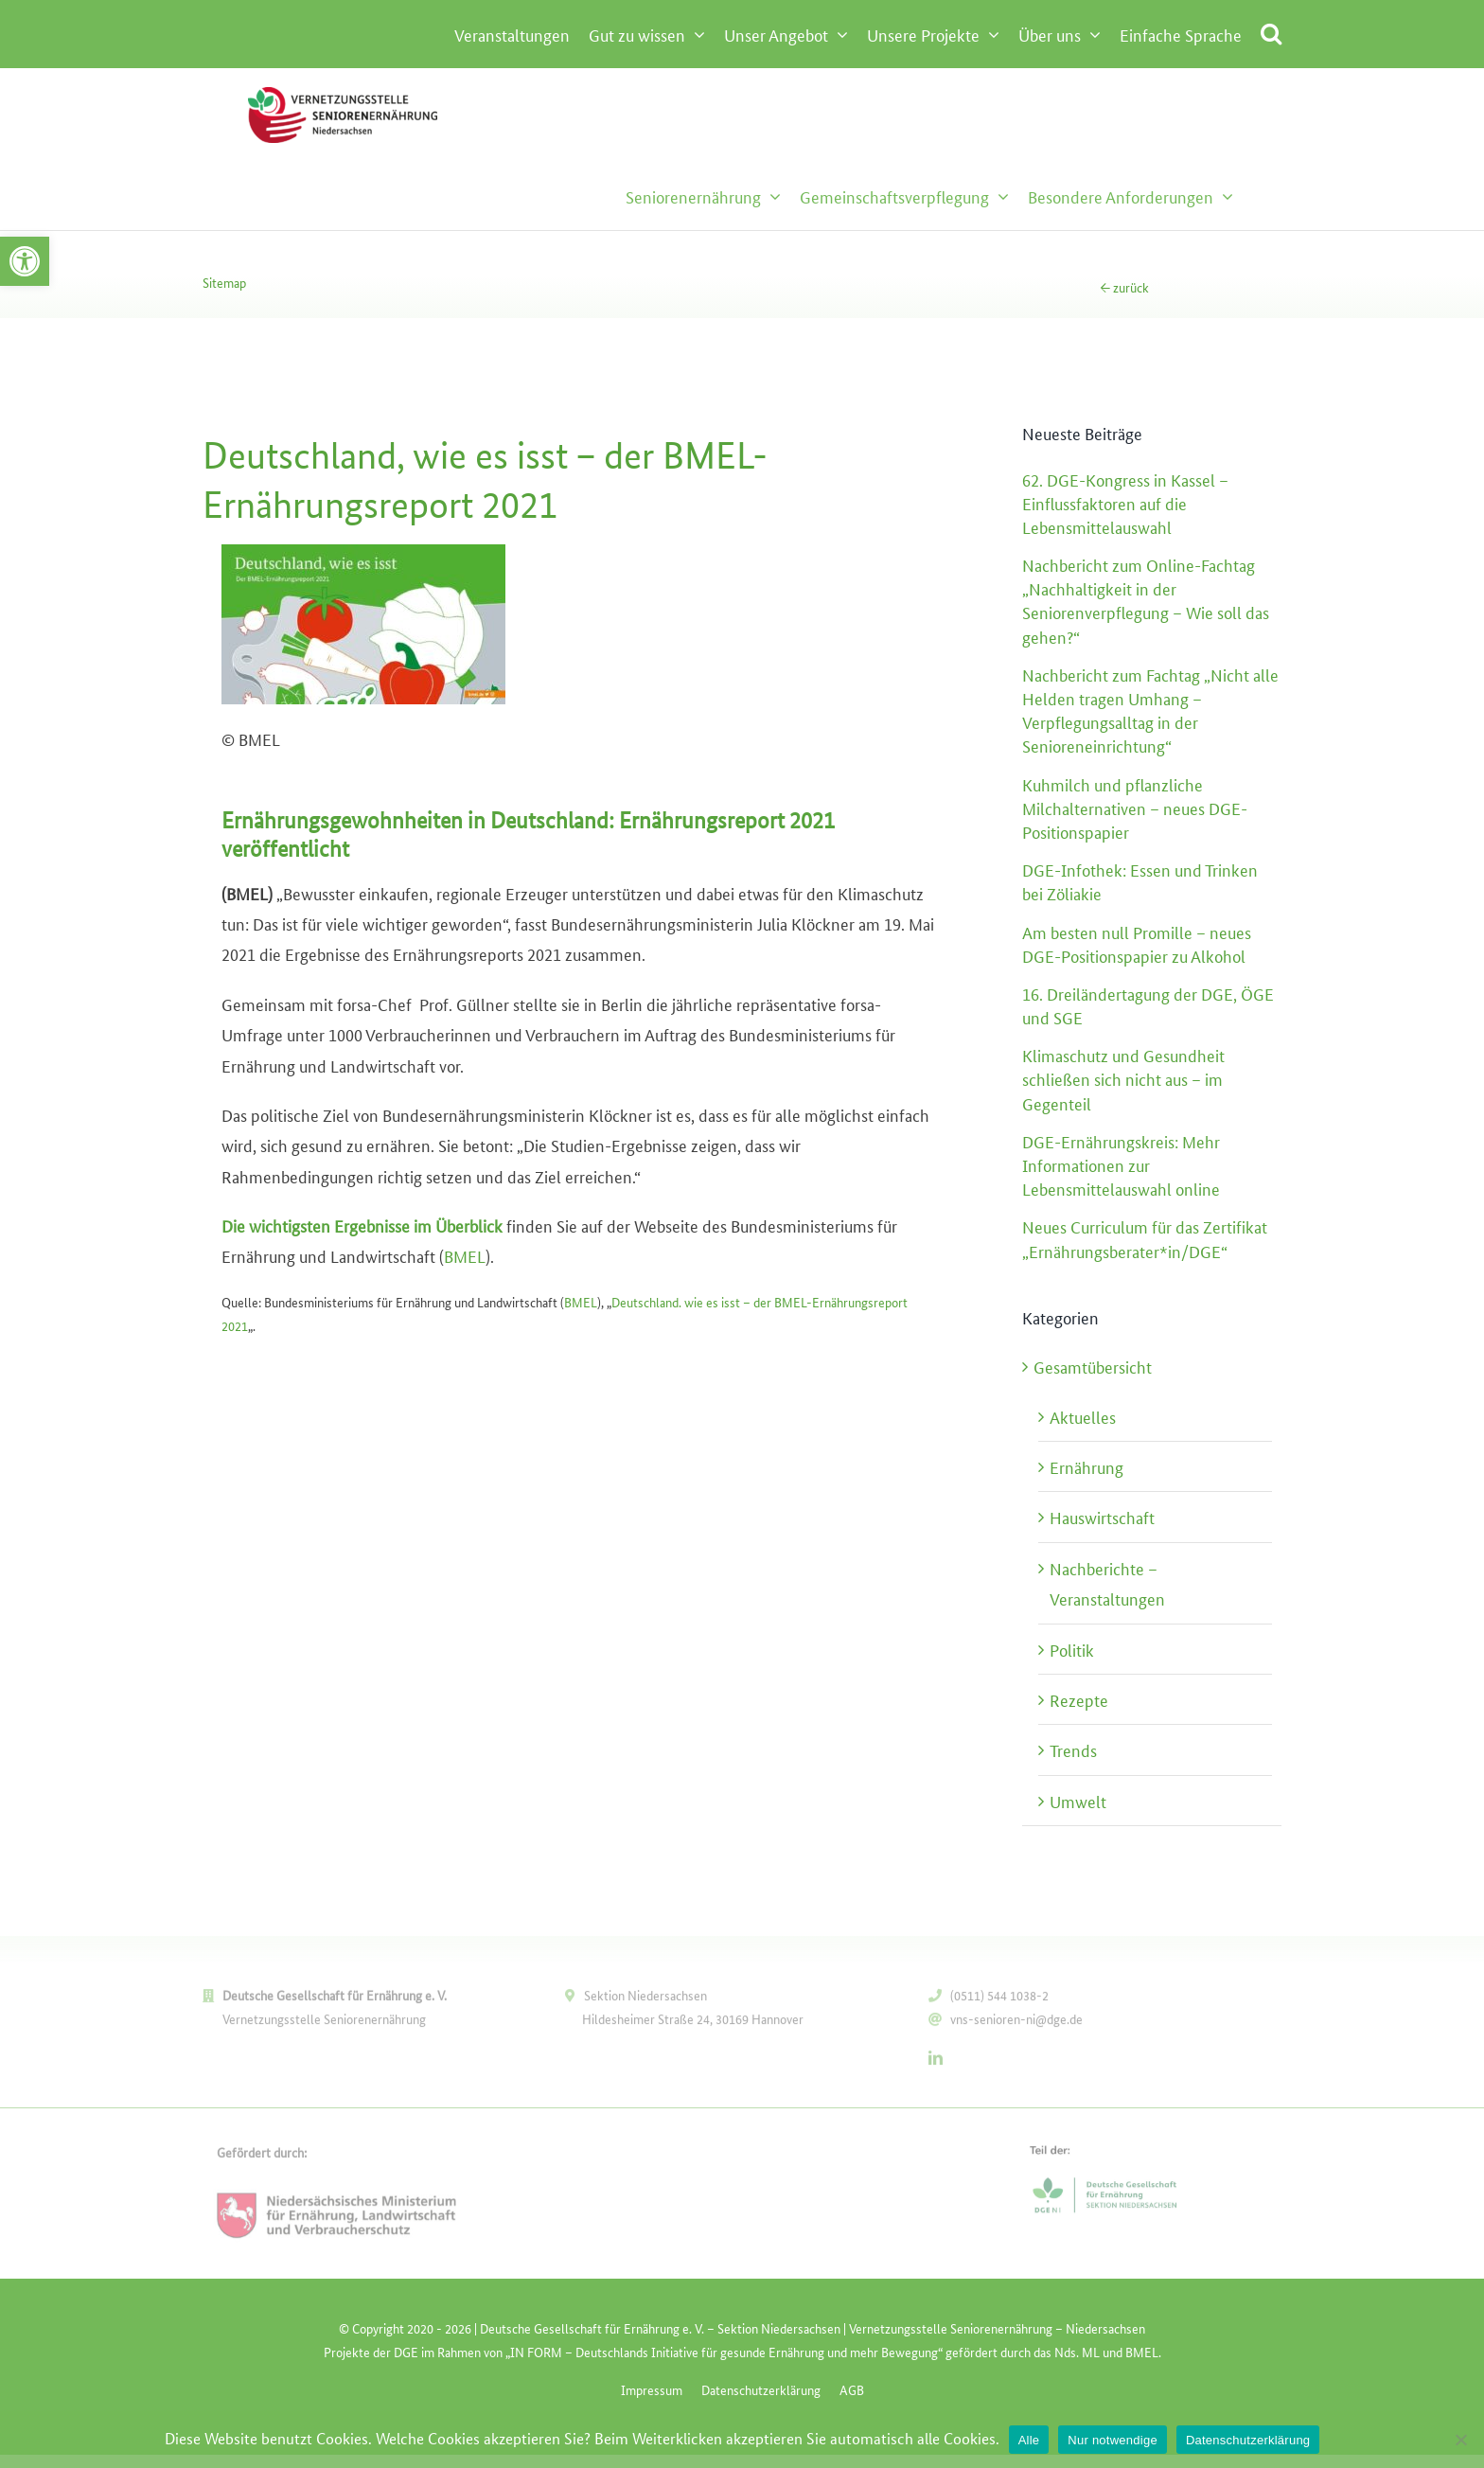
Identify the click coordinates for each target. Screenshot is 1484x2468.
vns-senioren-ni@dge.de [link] (1016, 2024)
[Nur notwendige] (1460, 2439)
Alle (1029, 2440)
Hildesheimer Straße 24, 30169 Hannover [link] (693, 2024)
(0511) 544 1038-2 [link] (999, 2000)
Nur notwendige (1112, 2440)
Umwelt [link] (1078, 1800)
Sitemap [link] (224, 282)
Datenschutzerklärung (1248, 2440)
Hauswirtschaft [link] (1102, 1516)
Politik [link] (1072, 1649)
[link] (24, 261)
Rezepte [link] (1079, 1699)
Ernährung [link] (1086, 1466)
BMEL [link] (465, 1255)
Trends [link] (1073, 1749)
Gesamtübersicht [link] (1093, 1366)
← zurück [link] (1124, 286)
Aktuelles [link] (1083, 1416)
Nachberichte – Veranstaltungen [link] (1107, 1582)
